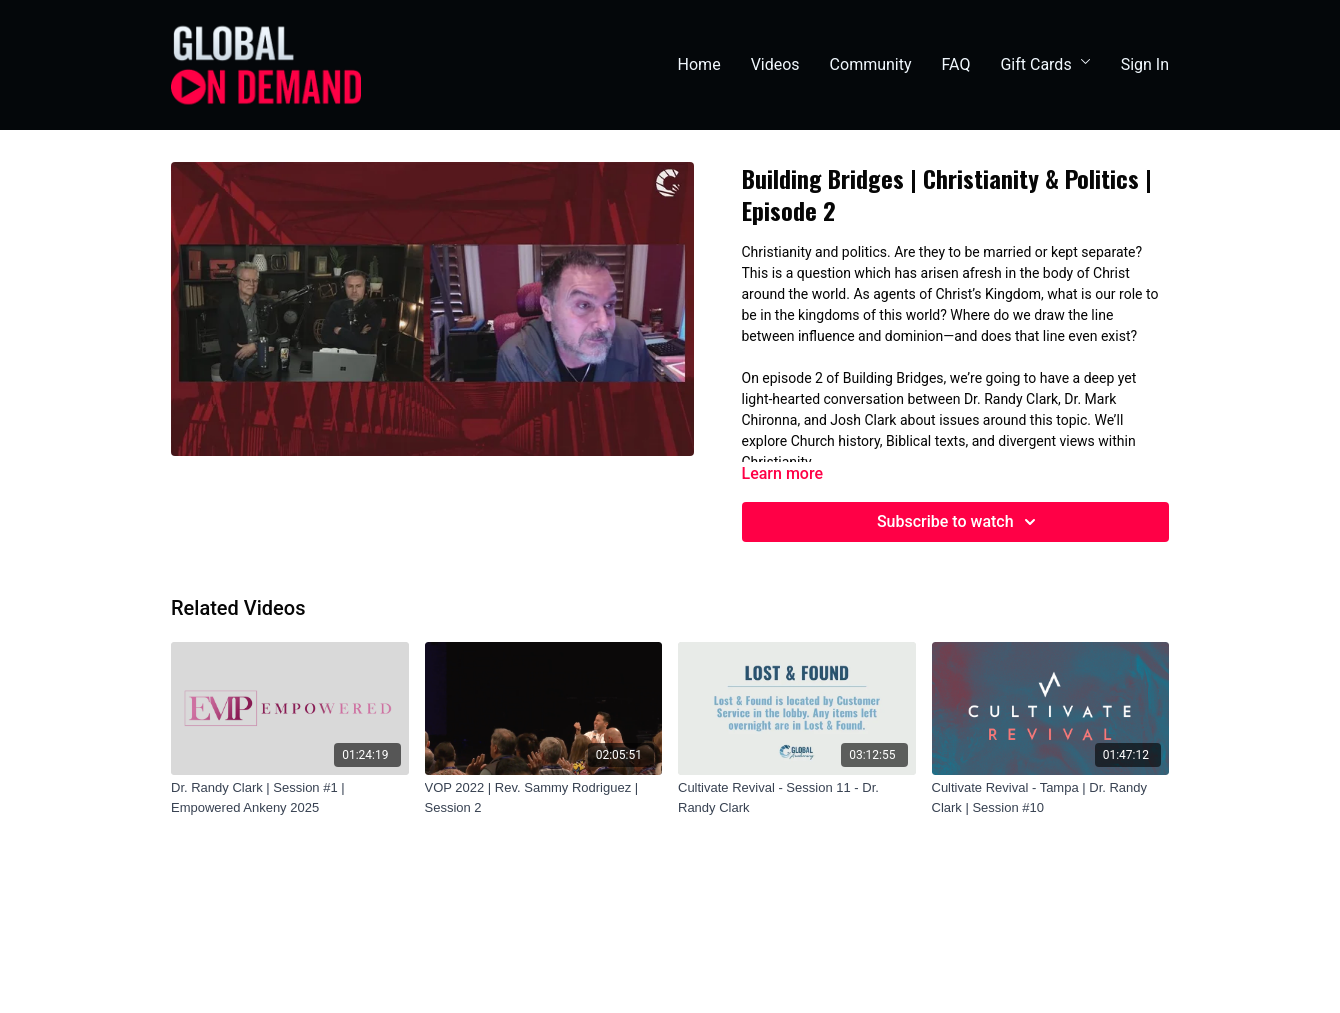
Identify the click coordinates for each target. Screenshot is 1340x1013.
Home (699, 64)
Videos (775, 64)
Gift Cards (1045, 64)
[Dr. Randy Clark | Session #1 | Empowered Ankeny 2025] (290, 797)
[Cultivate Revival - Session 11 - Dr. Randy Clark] (797, 797)
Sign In (1145, 64)
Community (871, 64)
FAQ (956, 64)
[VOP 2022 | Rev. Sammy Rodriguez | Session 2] (544, 797)
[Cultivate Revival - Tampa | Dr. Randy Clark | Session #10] (1051, 797)
